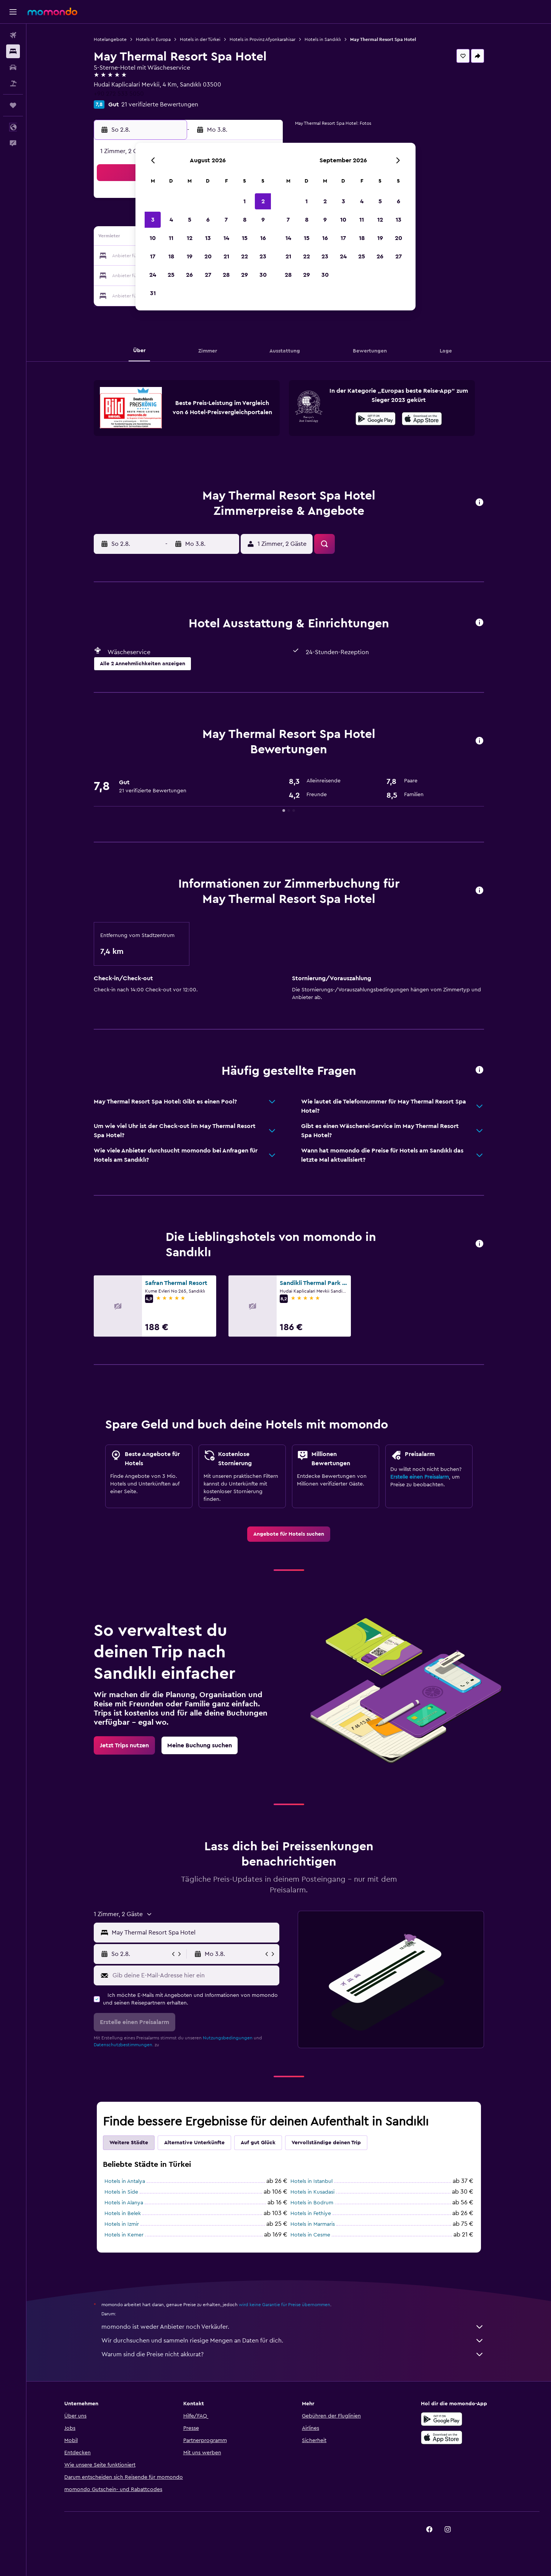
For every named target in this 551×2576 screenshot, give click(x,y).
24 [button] (152, 275)
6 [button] (208, 220)
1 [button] (244, 201)
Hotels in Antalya (124, 2181)
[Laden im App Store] (422, 420)
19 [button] (189, 256)
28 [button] (226, 275)
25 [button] (171, 275)
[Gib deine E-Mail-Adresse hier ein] (194, 1975)
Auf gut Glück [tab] (258, 2142)
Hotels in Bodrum (311, 2202)
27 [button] (208, 275)
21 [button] (226, 256)
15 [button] (245, 238)
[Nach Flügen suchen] (13, 35)
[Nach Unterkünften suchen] (13, 51)
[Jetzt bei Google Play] (375, 420)
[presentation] (422, 419)
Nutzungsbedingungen (228, 2038)
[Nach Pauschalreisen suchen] (13, 83)
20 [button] (208, 256)
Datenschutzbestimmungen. (123, 2044)
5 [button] (189, 220)
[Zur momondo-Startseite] (52, 11)
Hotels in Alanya (123, 2202)
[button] (13, 11)
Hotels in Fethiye (310, 2213)
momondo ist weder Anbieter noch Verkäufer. (292, 2326)
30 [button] (263, 275)
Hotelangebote (110, 39)
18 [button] (171, 256)
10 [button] (153, 238)
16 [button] (263, 238)
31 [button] (153, 293)
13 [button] (208, 238)
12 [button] (189, 238)
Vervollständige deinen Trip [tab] (326, 2142)
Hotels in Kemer (123, 2235)
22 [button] (244, 256)
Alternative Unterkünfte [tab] (194, 2142)
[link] (288, 1534)
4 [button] (171, 220)
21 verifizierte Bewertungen (159, 104)
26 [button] (189, 275)
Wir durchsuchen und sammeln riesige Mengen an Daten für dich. (292, 2340)
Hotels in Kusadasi (312, 2192)
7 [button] (226, 220)
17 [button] (152, 256)
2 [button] (263, 201)
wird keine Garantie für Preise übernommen (284, 2304)
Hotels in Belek (122, 2213)
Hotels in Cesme (310, 2235)
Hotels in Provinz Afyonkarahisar (262, 39)
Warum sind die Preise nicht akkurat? (292, 2354)
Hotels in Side (121, 2192)
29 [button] (244, 275)
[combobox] (193, 1932)
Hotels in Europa (153, 39)
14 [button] (226, 238)
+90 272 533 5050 (119, 94)
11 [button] (171, 238)
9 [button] (263, 220)
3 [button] (153, 220)
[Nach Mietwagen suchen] (13, 67)
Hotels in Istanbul (311, 2181)
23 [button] (262, 256)
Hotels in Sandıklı (323, 39)
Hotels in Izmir (121, 2224)
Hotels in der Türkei (200, 39)
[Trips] (13, 105)
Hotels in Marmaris (312, 2224)
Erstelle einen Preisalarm (419, 1477)
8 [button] (244, 220)
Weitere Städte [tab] (128, 2142)
